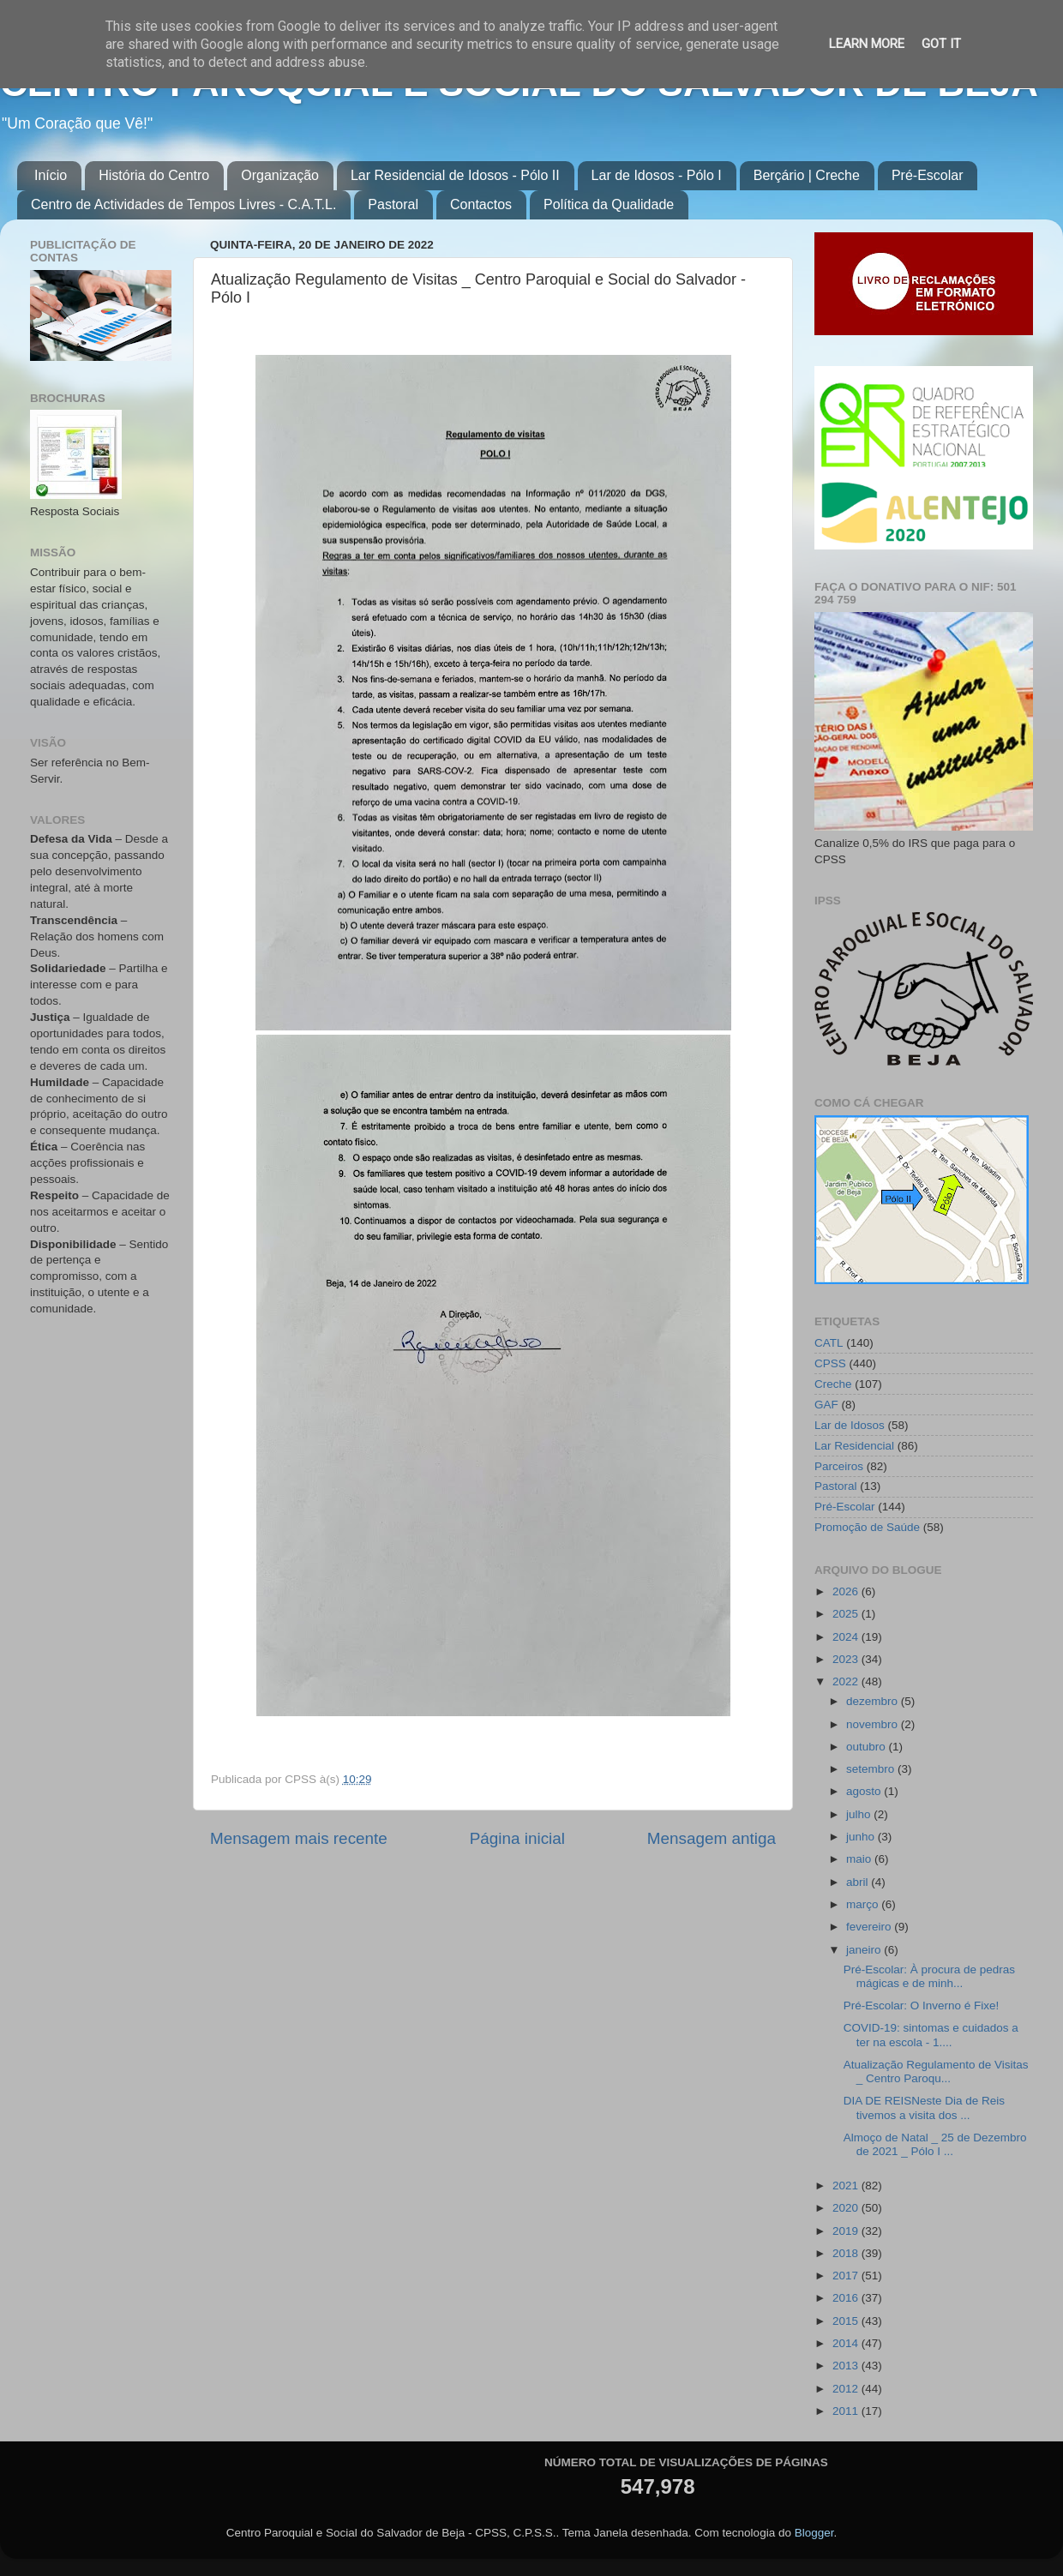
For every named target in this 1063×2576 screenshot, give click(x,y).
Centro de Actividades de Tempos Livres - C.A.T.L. (183, 204)
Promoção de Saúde (867, 1527)
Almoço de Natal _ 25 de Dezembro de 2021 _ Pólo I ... (935, 2144)
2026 (847, 1591)
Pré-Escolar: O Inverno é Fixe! (922, 2005)
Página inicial (517, 1838)
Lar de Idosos (849, 1425)
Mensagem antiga (711, 1838)
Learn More (866, 43)
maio (860, 1858)
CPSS (830, 1363)
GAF (826, 1404)
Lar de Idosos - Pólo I (657, 175)
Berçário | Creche (807, 175)
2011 (847, 2411)
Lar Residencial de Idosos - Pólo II (455, 175)
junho (862, 1836)
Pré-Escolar (928, 175)
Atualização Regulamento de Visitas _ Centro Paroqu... (936, 2071)
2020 (847, 2207)
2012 (847, 2388)
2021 (847, 2185)
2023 (847, 1659)
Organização (280, 175)
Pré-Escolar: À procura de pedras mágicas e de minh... (929, 1976)
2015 (847, 2321)
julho (860, 1814)
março (863, 1904)
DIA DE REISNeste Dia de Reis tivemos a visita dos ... (924, 2107)
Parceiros (838, 1466)
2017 (847, 2275)
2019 (847, 2231)
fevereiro (870, 1926)
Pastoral (393, 204)
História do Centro (154, 175)
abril (858, 1882)
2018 (847, 2253)
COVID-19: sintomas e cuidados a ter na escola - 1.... (931, 2034)
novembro (873, 1724)
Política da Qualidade (609, 204)
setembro (872, 1768)
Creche (833, 1384)
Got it (941, 43)
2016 (847, 2297)
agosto (865, 1791)
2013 (847, 2365)
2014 (847, 2343)
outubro (867, 1746)
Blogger (814, 2532)
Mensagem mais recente (298, 1838)
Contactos (481, 204)
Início (50, 175)
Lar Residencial (854, 1445)
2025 (847, 1613)
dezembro (873, 1701)
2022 (847, 1681)
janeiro (865, 1949)
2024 (847, 1636)
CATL (829, 1342)
